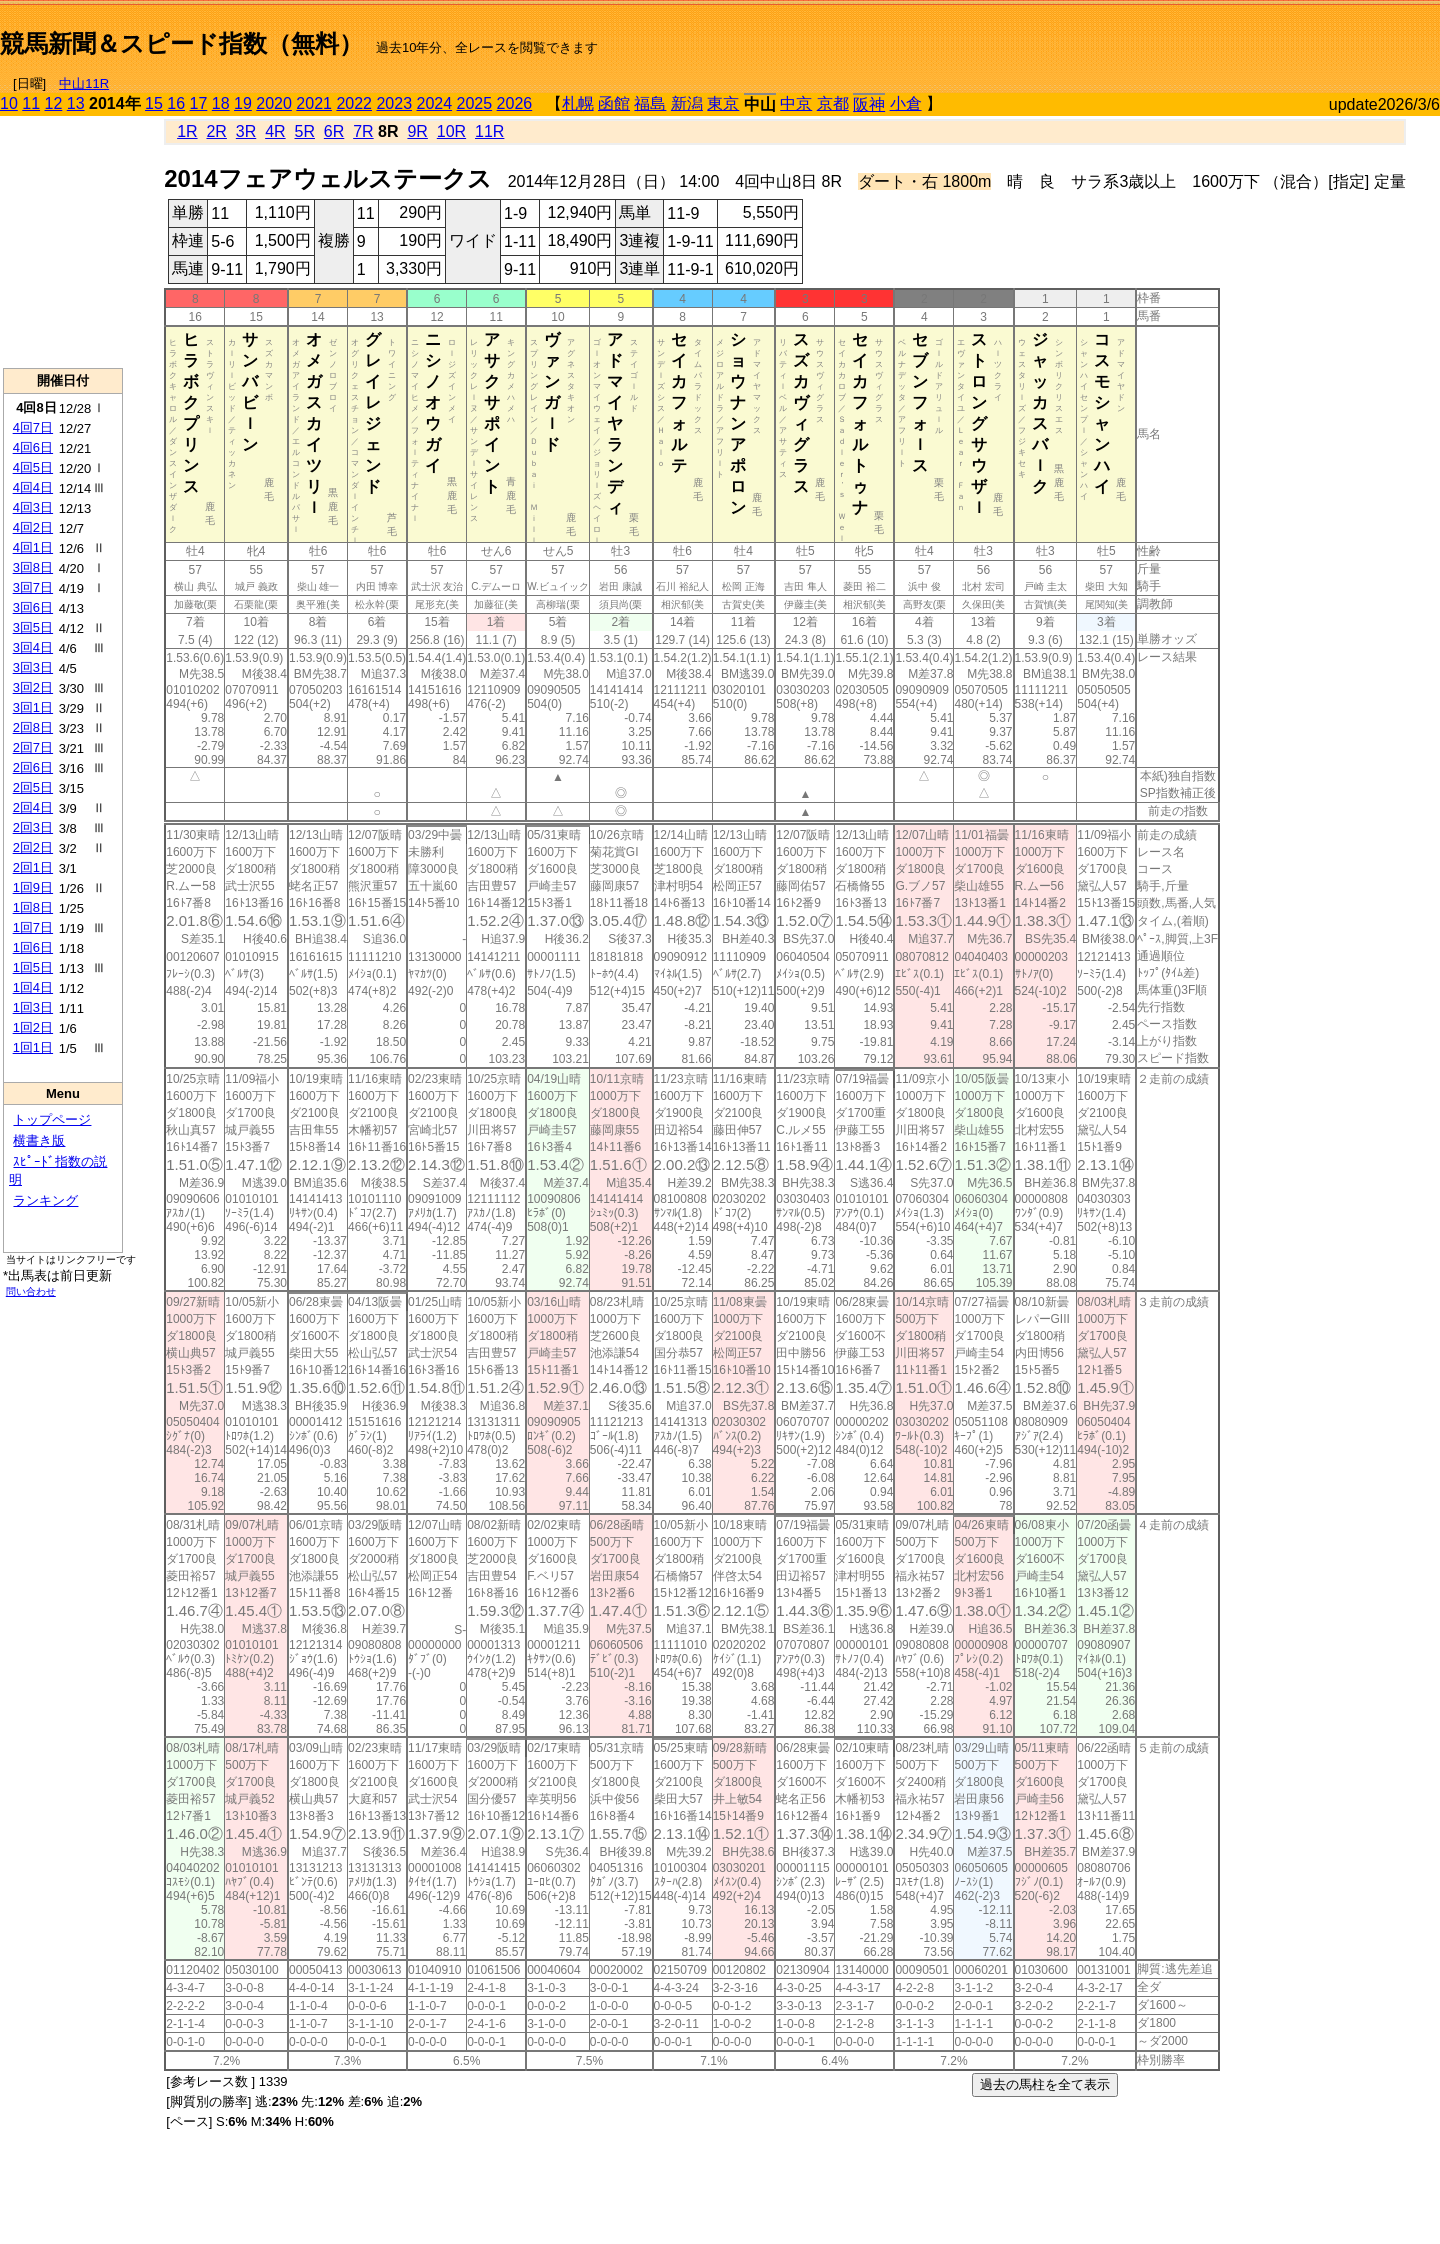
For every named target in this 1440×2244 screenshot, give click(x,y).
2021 (314, 103)
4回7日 (33, 427)
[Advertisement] (1206, 36)
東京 (723, 103)
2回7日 (33, 747)
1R (187, 131)
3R (246, 131)
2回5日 (33, 787)
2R (216, 131)
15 (154, 103)
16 (176, 103)
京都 (833, 103)
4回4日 (33, 487)
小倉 (906, 103)
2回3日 (33, 827)
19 (243, 103)
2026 (515, 103)
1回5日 (33, 967)
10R (451, 131)
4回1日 (33, 547)
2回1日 (33, 867)
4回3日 (33, 507)
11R (489, 131)
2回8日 (33, 727)
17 (199, 103)
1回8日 (33, 907)
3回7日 (33, 587)
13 (76, 103)
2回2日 (33, 847)
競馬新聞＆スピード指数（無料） (181, 43)
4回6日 (33, 447)
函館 (614, 103)
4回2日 (33, 527)
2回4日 (33, 807)
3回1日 (33, 707)
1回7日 (33, 927)
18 (221, 103)
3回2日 (33, 687)
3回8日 (33, 567)
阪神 (869, 104)
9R (417, 131)
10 (9, 103)
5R (305, 131)
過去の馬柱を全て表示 (1045, 2084)
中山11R (84, 83)
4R (275, 131)
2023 (394, 103)
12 (54, 103)
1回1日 (33, 1047)
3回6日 (33, 607)
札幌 (578, 103)
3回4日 (33, 647)
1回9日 (33, 887)
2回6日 (33, 767)
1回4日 (33, 987)
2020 (274, 103)
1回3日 (33, 1007)
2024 (434, 103)
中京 (796, 103)
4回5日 (33, 467)
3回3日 (33, 667)
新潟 (687, 103)
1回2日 (33, 1027)
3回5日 (33, 627)
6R (334, 131)
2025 (475, 103)
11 (31, 103)
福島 (650, 103)
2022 (354, 103)
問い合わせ (31, 1291)
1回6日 (33, 947)
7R (363, 131)
